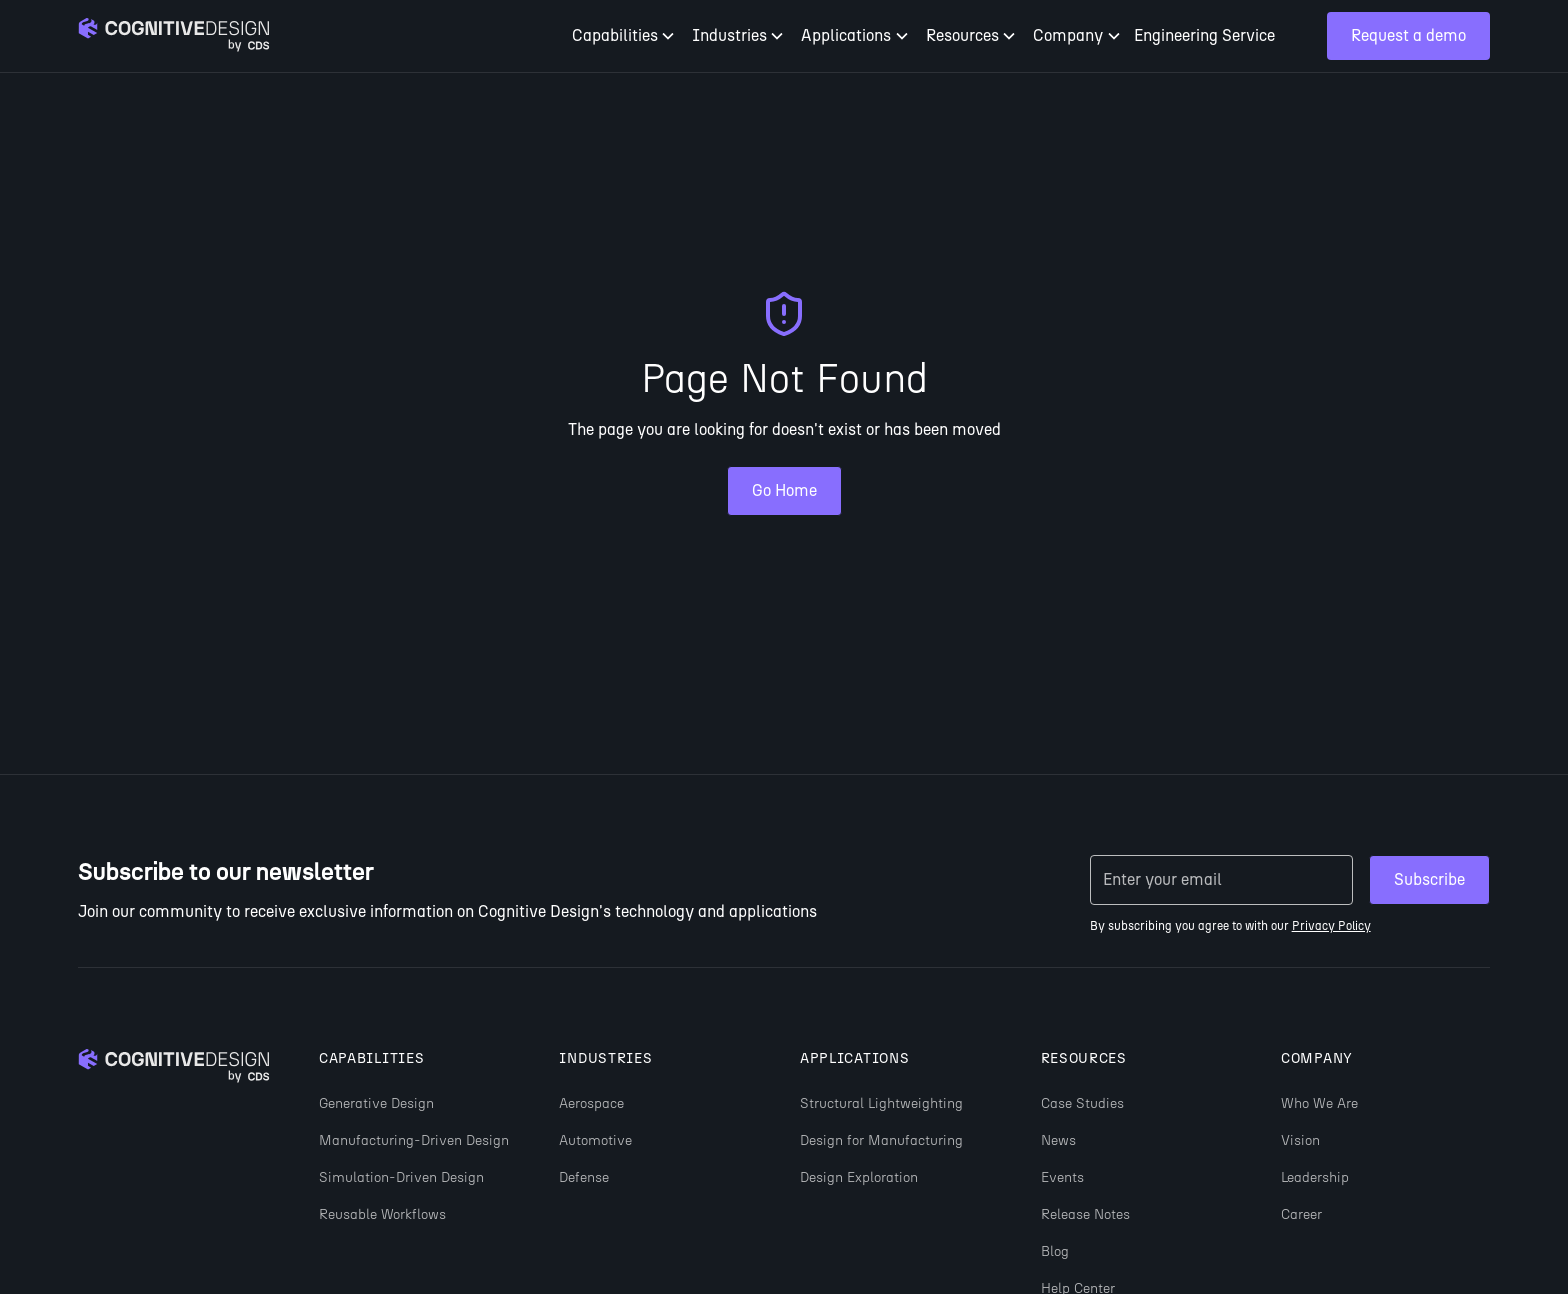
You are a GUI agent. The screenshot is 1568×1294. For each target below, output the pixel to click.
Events (1062, 1177)
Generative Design (376, 1103)
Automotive (595, 1140)
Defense (584, 1177)
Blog (1055, 1251)
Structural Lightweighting (881, 1103)
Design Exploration (859, 1177)
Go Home (784, 490)
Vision (1300, 1140)
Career (1301, 1214)
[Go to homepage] (174, 36)
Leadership (1315, 1177)
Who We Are (1319, 1103)
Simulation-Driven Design (401, 1177)
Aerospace (591, 1103)
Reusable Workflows (382, 1214)
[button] (624, 36)
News (1058, 1140)
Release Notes (1085, 1214)
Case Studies (1082, 1103)
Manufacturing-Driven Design (414, 1140)
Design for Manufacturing (881, 1140)
